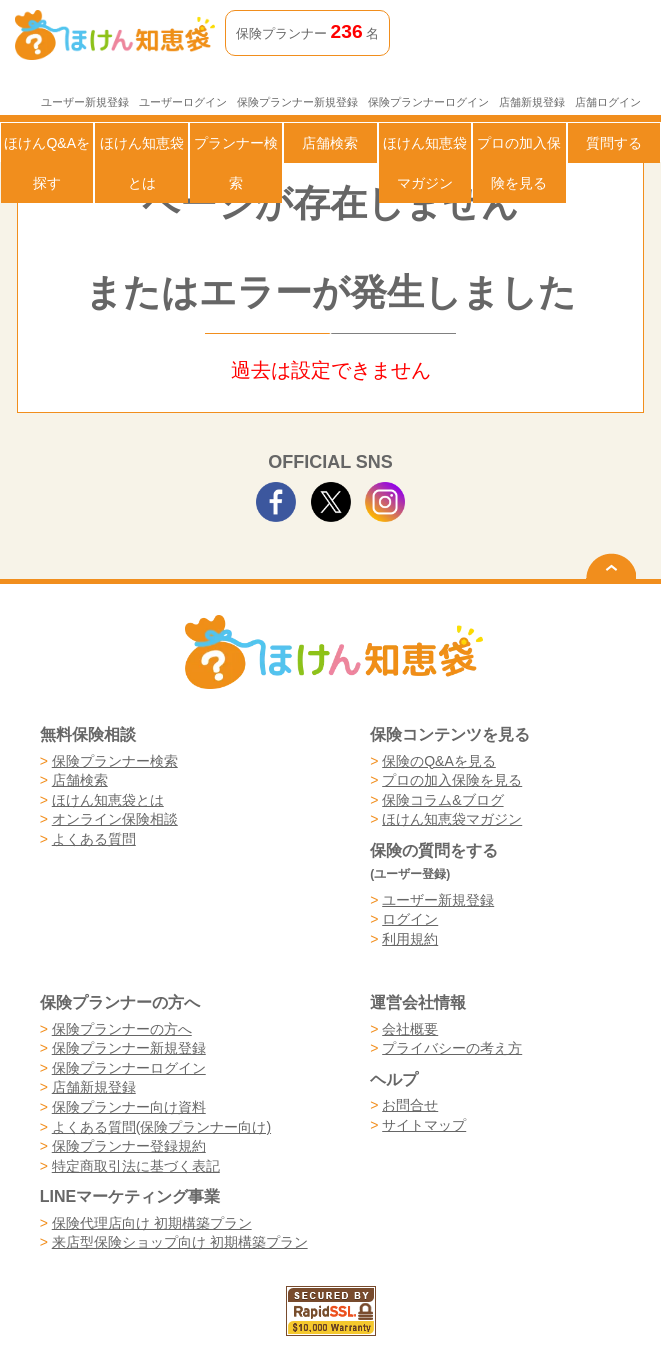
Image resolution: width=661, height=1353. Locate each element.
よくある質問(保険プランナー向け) (161, 1127)
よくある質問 (94, 839)
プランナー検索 (236, 163)
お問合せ (410, 1105)
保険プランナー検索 (115, 761)
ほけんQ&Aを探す (47, 163)
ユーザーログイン (183, 102)
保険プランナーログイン (428, 102)
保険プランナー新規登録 (297, 102)
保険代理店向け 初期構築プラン (152, 1223)
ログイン (410, 919)
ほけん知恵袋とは (142, 163)
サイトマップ (424, 1125)
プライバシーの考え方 (452, 1048)
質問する (614, 143)
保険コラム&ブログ (442, 800)
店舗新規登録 (532, 102)
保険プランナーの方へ (122, 1029)
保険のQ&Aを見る (439, 761)
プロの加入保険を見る (519, 163)
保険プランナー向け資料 (129, 1107)
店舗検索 (330, 143)
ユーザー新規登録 (85, 102)
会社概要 (410, 1029)
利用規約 (410, 939)
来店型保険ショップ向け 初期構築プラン (180, 1242)
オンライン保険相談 (115, 819)
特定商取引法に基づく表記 (136, 1166)
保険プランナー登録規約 (129, 1146)
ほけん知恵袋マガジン (425, 163)
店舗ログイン (608, 102)
